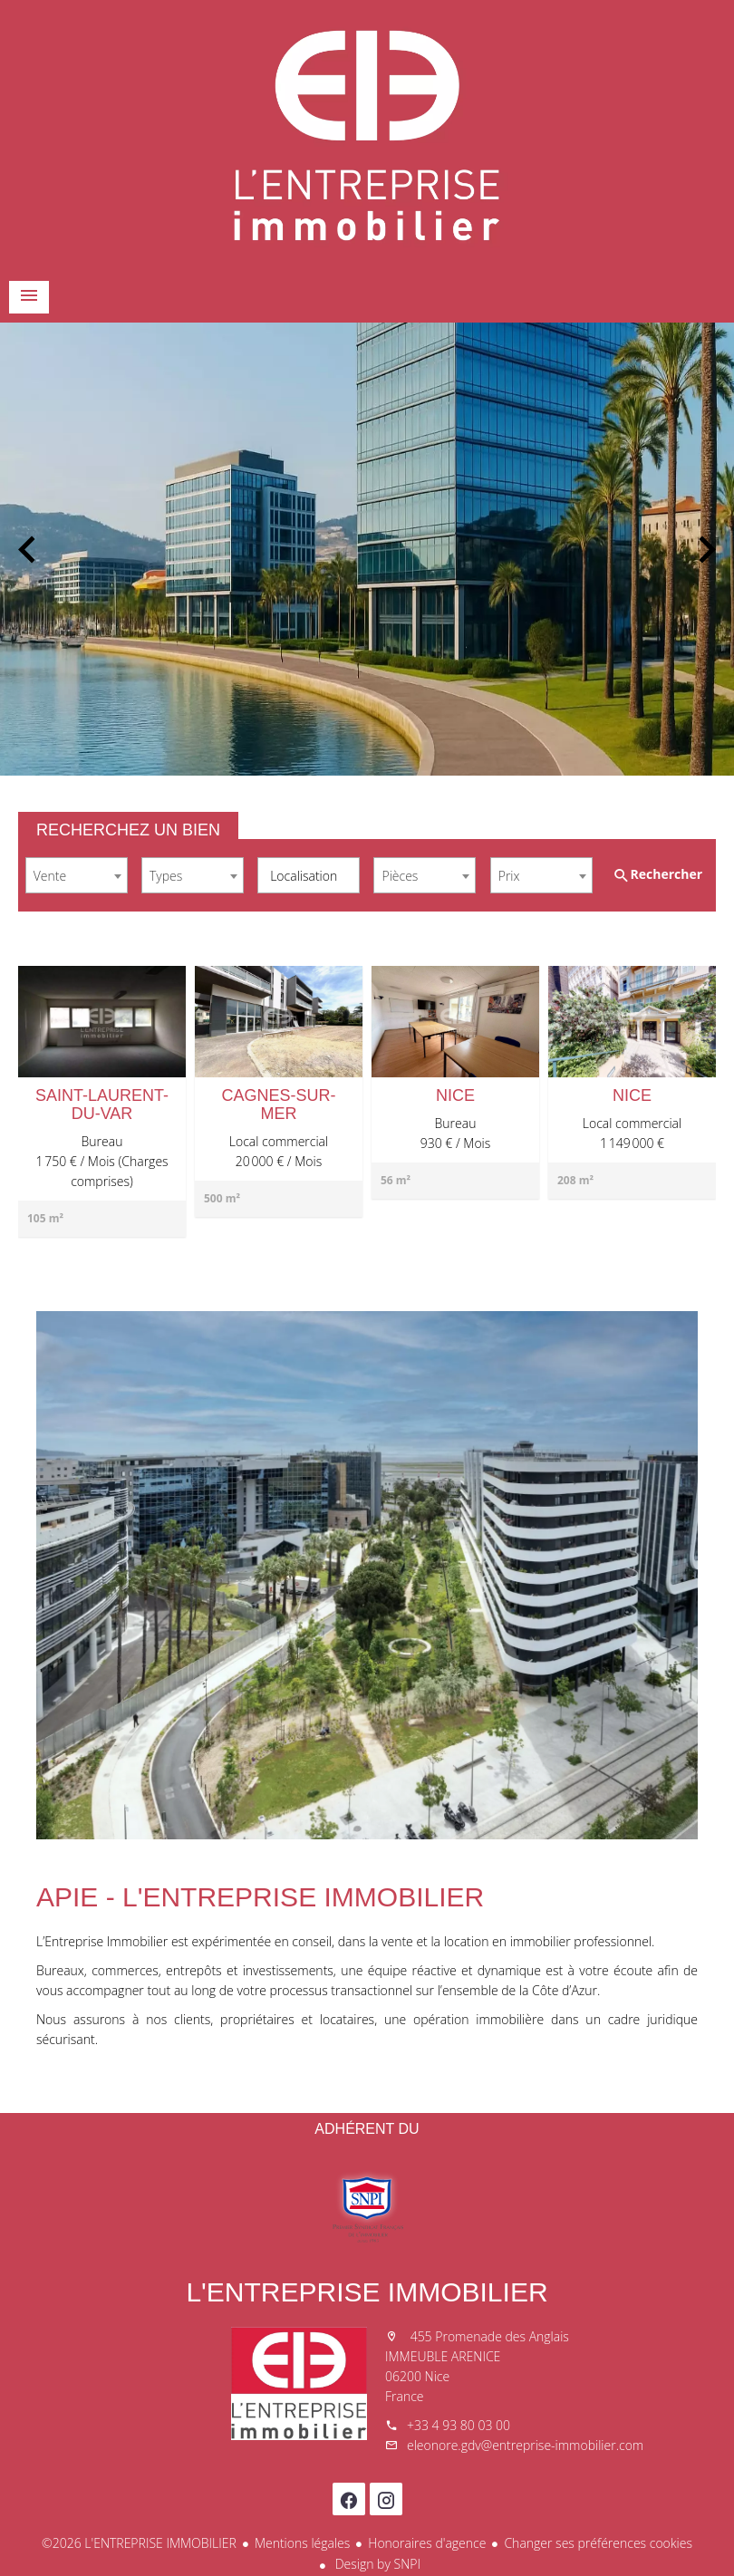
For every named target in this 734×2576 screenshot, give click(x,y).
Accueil (367, 136)
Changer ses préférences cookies (598, 2543)
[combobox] (76, 875)
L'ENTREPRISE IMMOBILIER (366, 2292)
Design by (376, 2563)
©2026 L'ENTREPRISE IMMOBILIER (139, 2543)
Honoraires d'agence (427, 2543)
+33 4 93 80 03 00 (458, 2425)
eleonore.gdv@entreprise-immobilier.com (525, 2445)
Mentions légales (302, 2543)
